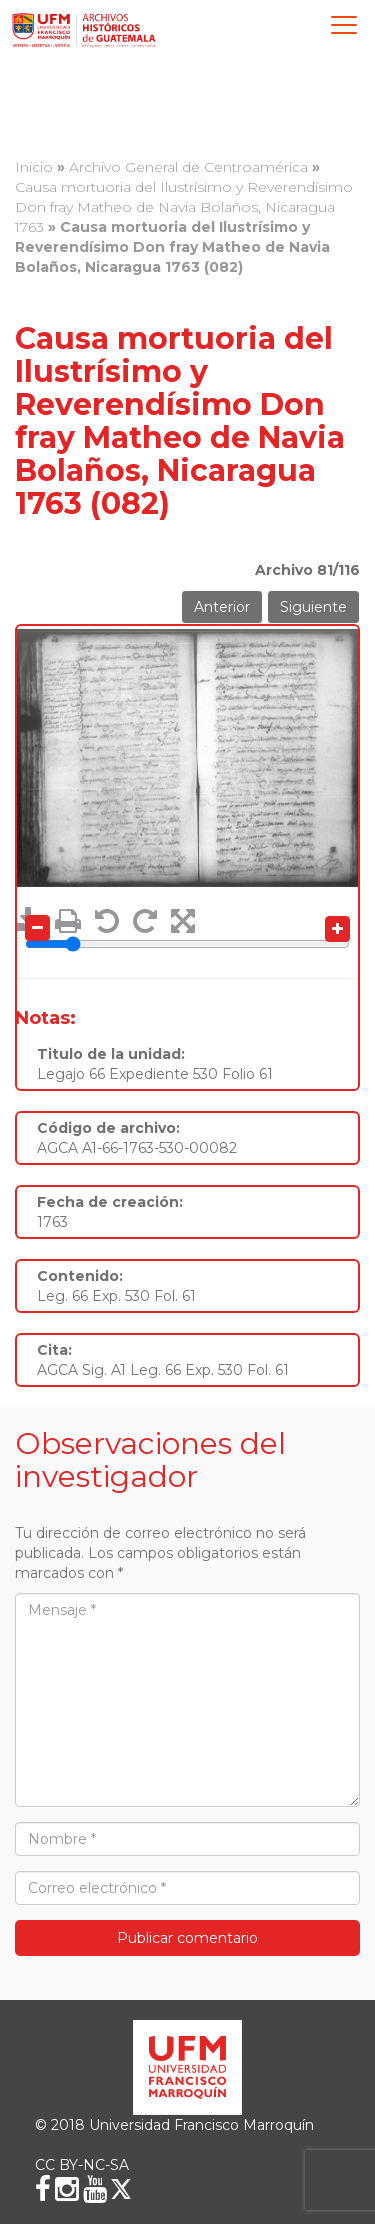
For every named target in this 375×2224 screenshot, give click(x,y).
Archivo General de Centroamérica (188, 167)
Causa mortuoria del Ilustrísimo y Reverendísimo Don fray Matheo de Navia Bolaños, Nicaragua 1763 (184, 207)
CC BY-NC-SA (82, 2165)
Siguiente (313, 607)
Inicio (34, 167)
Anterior (222, 607)
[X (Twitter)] (121, 2189)
